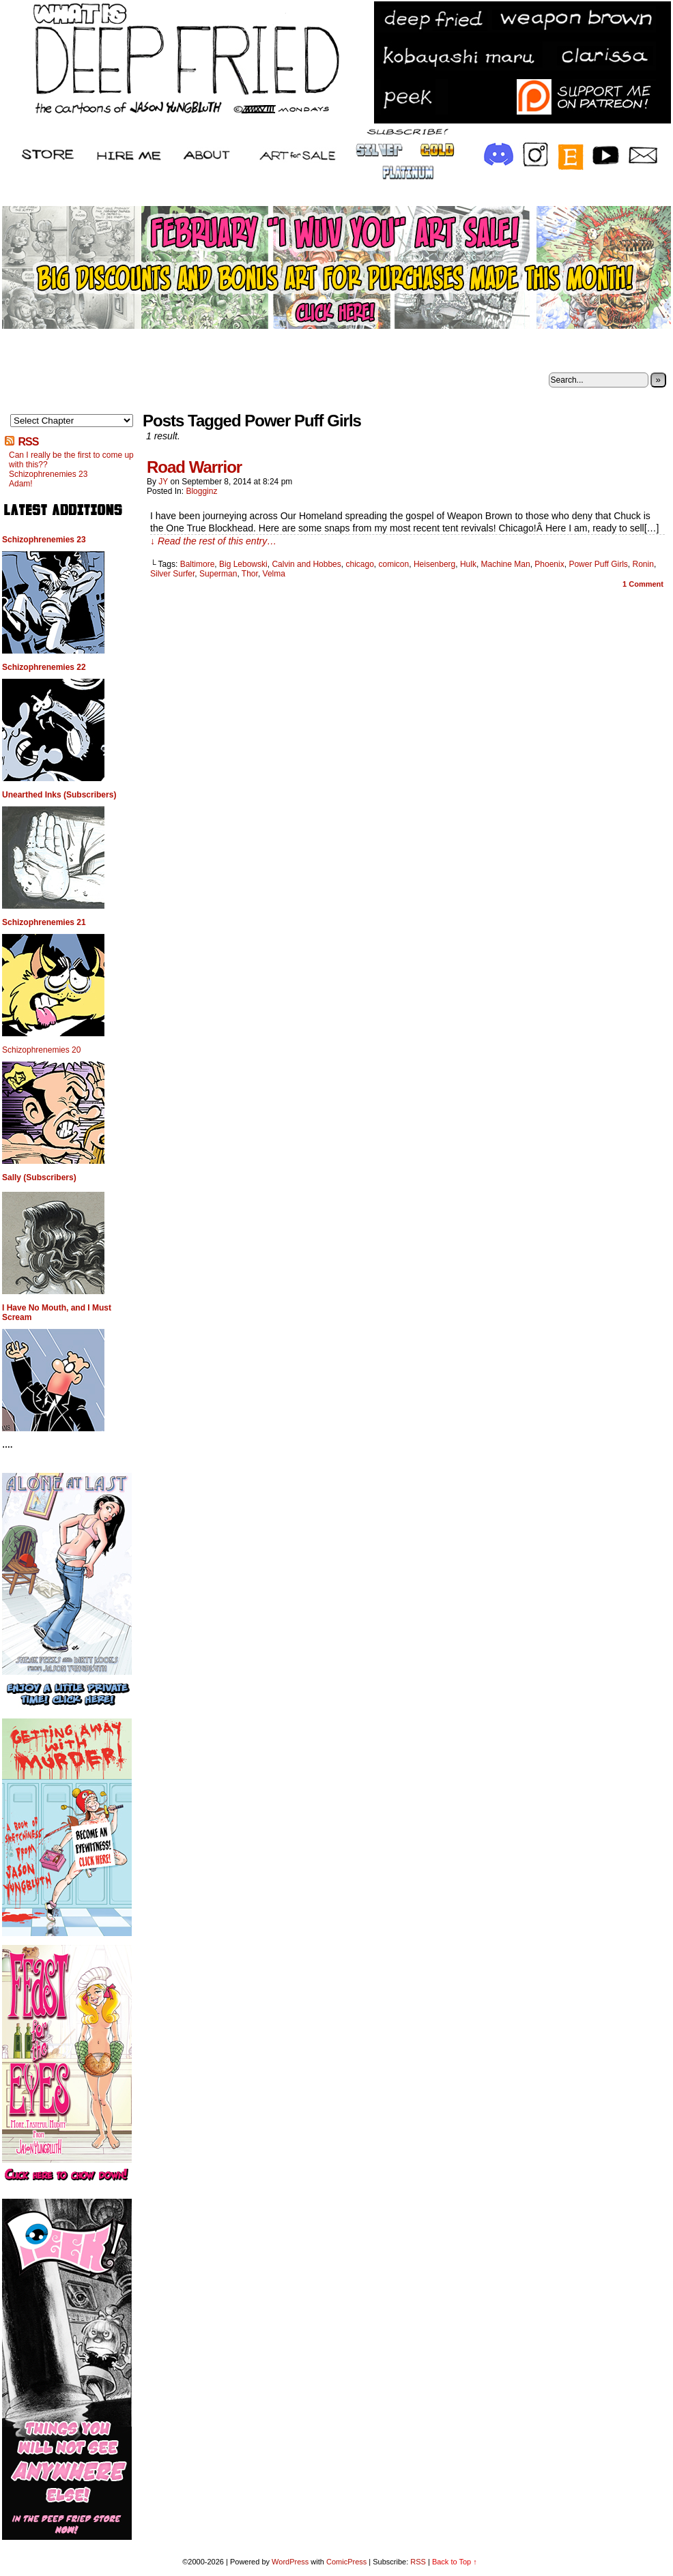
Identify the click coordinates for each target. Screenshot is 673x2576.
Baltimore (197, 564)
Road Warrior (194, 467)
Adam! (21, 483)
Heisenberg (434, 564)
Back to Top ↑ (454, 2562)
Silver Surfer (172, 574)
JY (163, 481)
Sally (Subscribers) (39, 1177)
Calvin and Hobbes (306, 564)
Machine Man (505, 564)
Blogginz (201, 491)
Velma (274, 574)
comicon (394, 564)
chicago (359, 564)
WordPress (290, 2562)
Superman (218, 574)
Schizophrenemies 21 (44, 922)
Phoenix (549, 564)
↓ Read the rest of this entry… (213, 541)
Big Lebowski (243, 564)
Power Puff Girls (598, 564)
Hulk (468, 564)
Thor (250, 574)
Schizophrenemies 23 (48, 474)
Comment (642, 584)
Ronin (643, 564)
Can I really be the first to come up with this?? (71, 459)
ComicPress (346, 2562)
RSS (28, 442)
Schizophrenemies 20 (41, 1050)
